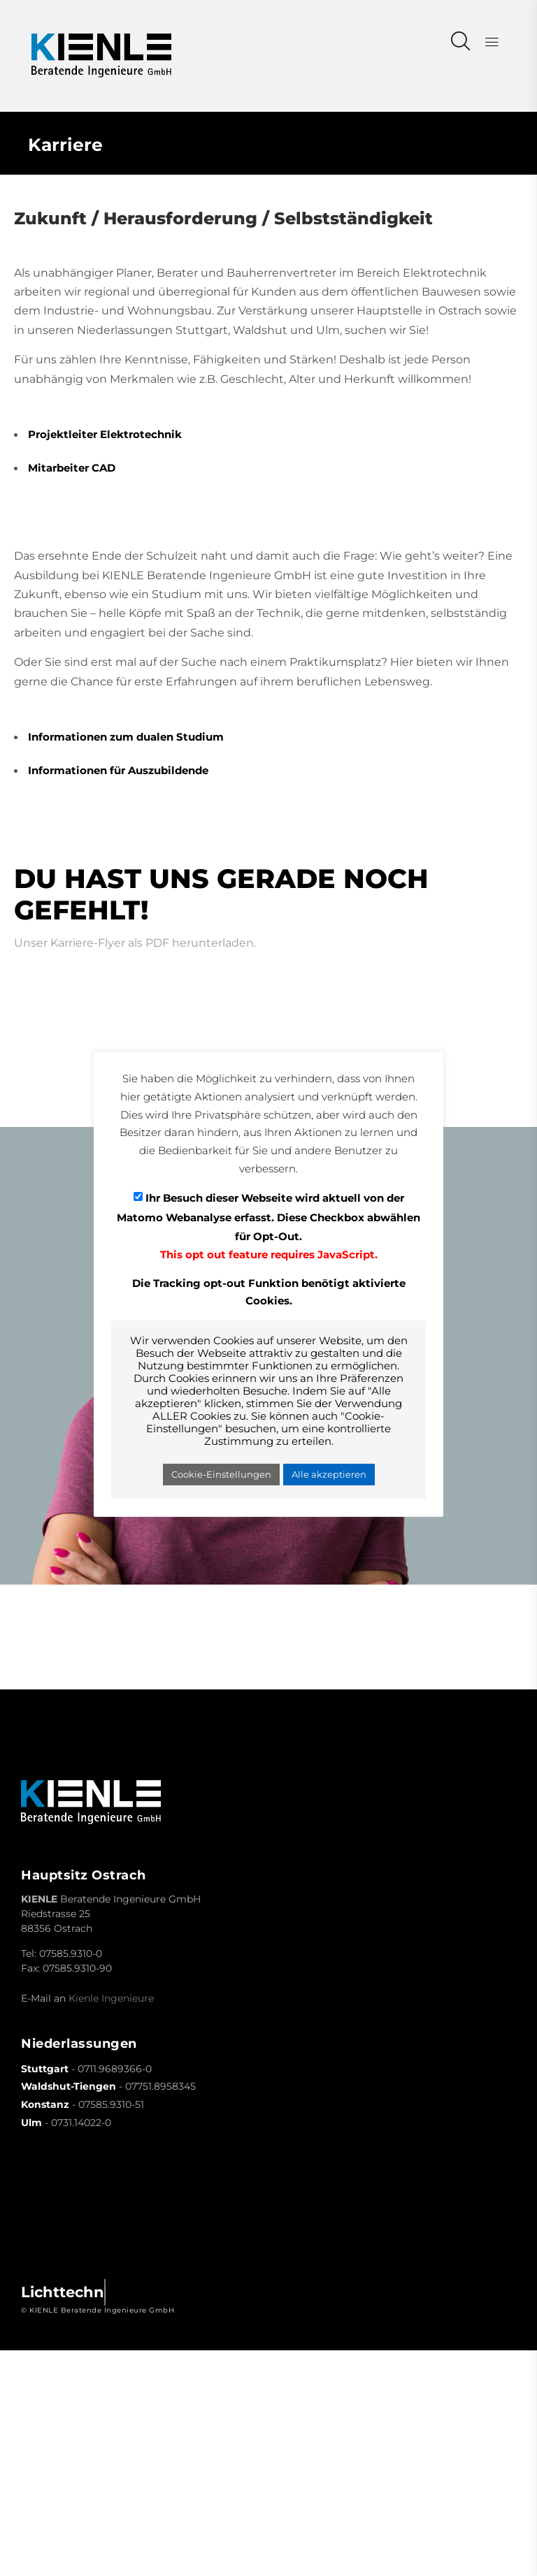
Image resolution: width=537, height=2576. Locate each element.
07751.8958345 (160, 2086)
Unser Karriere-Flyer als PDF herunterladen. (135, 942)
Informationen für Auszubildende (118, 770)
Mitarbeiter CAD (71, 468)
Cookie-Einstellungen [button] (221, 1474)
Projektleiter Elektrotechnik (105, 434)
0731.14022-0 (81, 2122)
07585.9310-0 (70, 1953)
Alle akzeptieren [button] (329, 1474)
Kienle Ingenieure (111, 1998)
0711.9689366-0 (115, 2068)
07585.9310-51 (111, 2104)
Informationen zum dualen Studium (126, 737)
